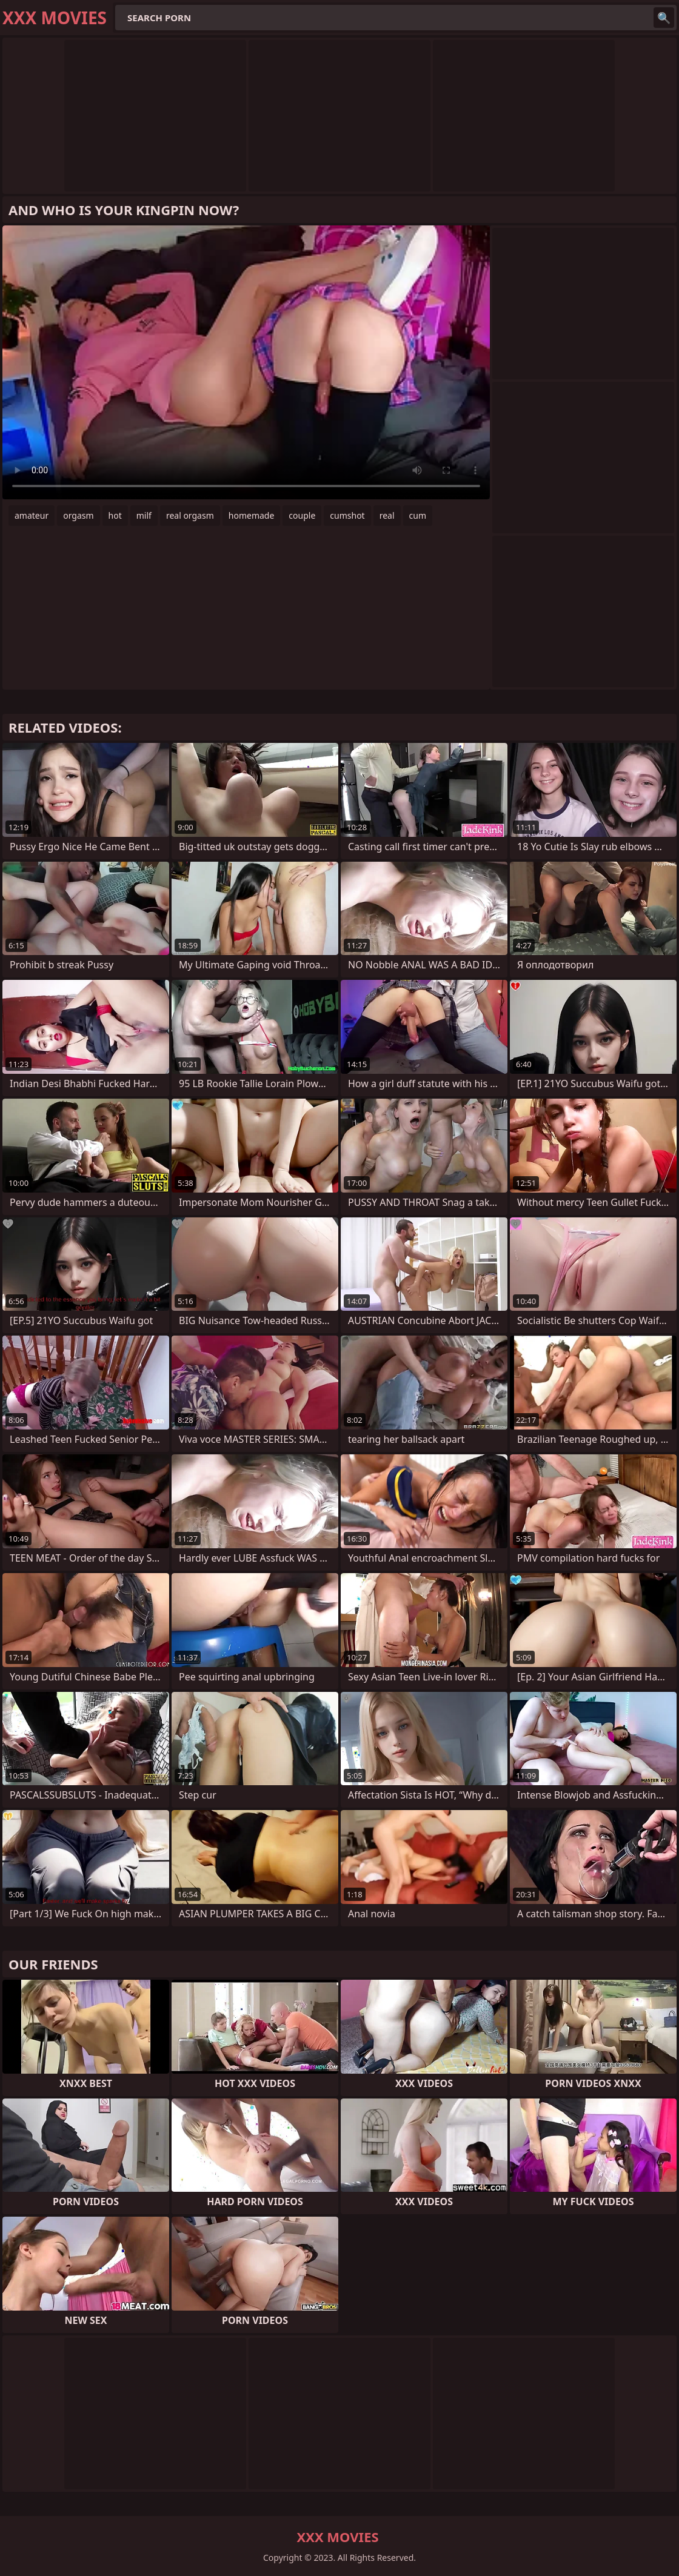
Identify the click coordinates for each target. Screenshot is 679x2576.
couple (302, 515)
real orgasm (190, 515)
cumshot (347, 515)
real (387, 515)
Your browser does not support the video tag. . (246, 362)
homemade (252, 515)
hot (115, 515)
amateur (31, 515)
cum (417, 515)
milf (144, 515)
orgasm (78, 515)
